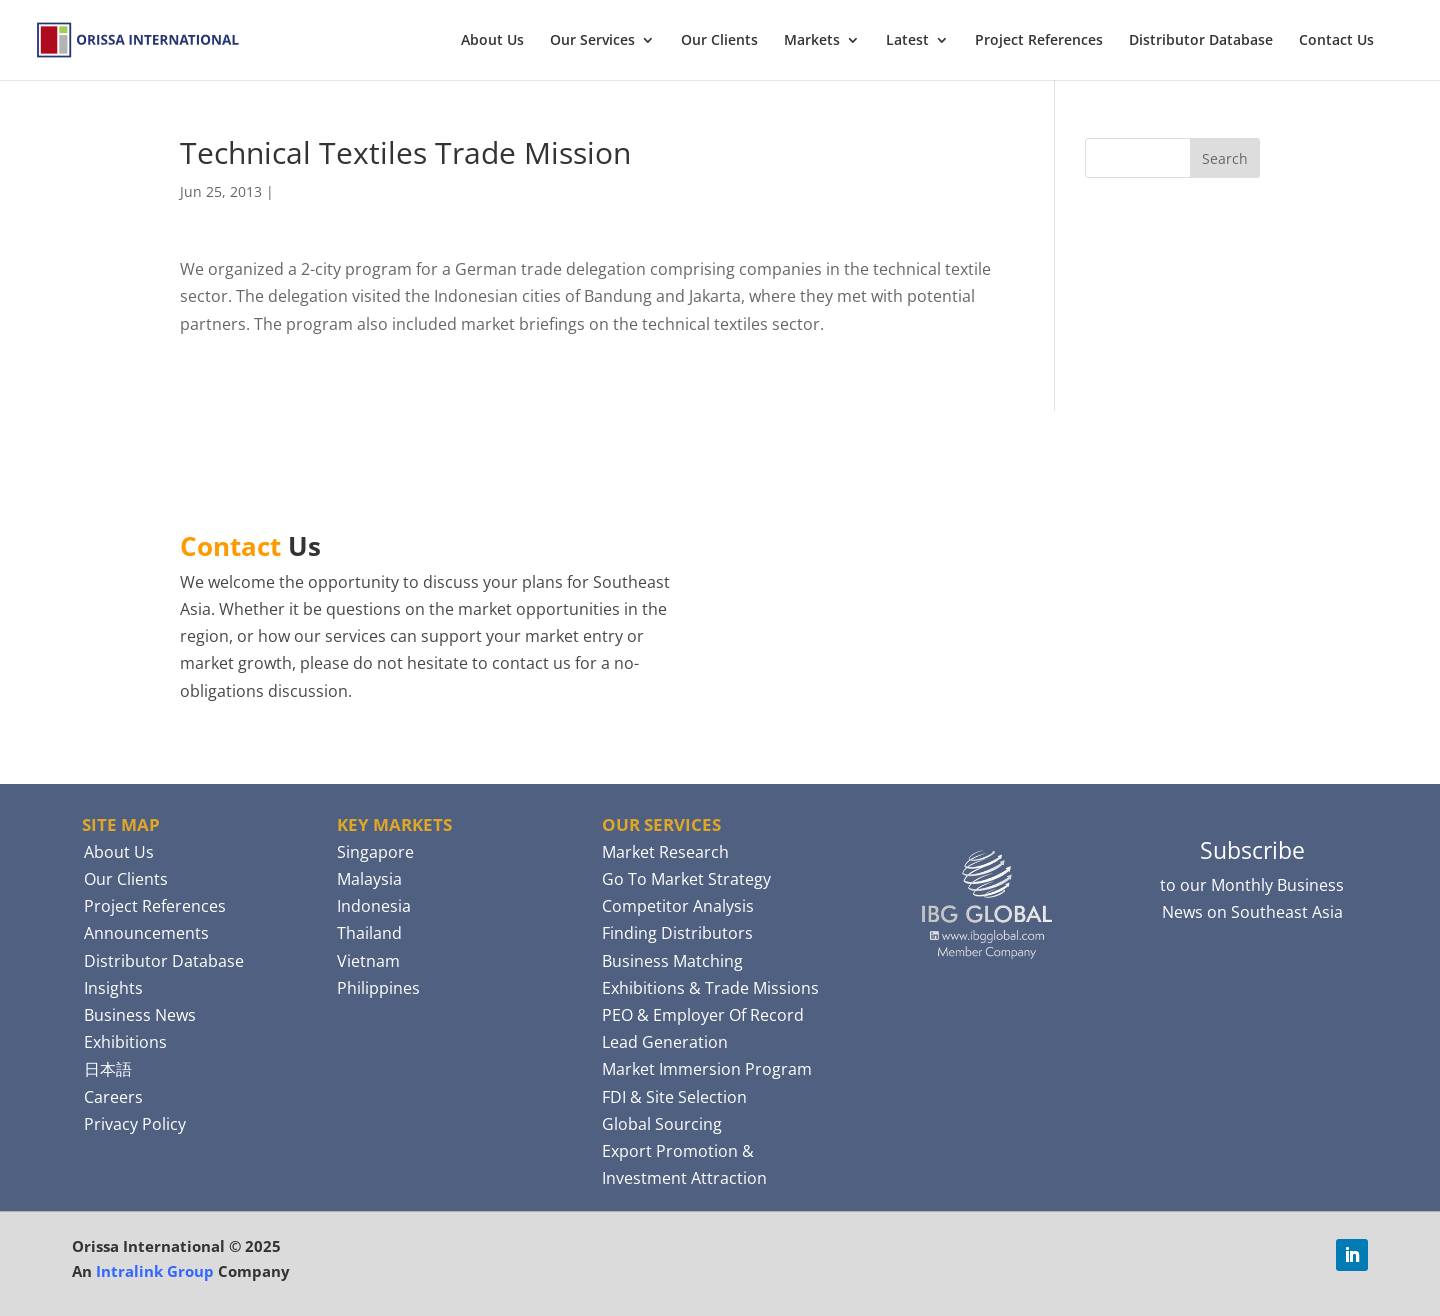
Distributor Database (1201, 41)
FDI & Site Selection (674, 1097)
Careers (113, 1097)
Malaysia (369, 879)
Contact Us (1336, 41)
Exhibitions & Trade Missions (710, 988)
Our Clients (719, 41)
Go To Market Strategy (686, 879)
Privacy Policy (135, 1124)
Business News (140, 1015)
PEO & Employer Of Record (703, 1015)
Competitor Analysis (678, 906)
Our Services (592, 41)
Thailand (369, 933)
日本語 (108, 1069)
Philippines (378, 988)
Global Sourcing (662, 1124)
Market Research (665, 852)
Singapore (375, 852)
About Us (492, 41)
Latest (907, 41)
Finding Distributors (677, 933)
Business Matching (672, 961)
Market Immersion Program (707, 1069)
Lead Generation (665, 1042)
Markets (812, 41)
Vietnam (368, 961)
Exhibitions (125, 1042)
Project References (1039, 41)
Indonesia (374, 906)
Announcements (146, 933)
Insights (113, 988)
